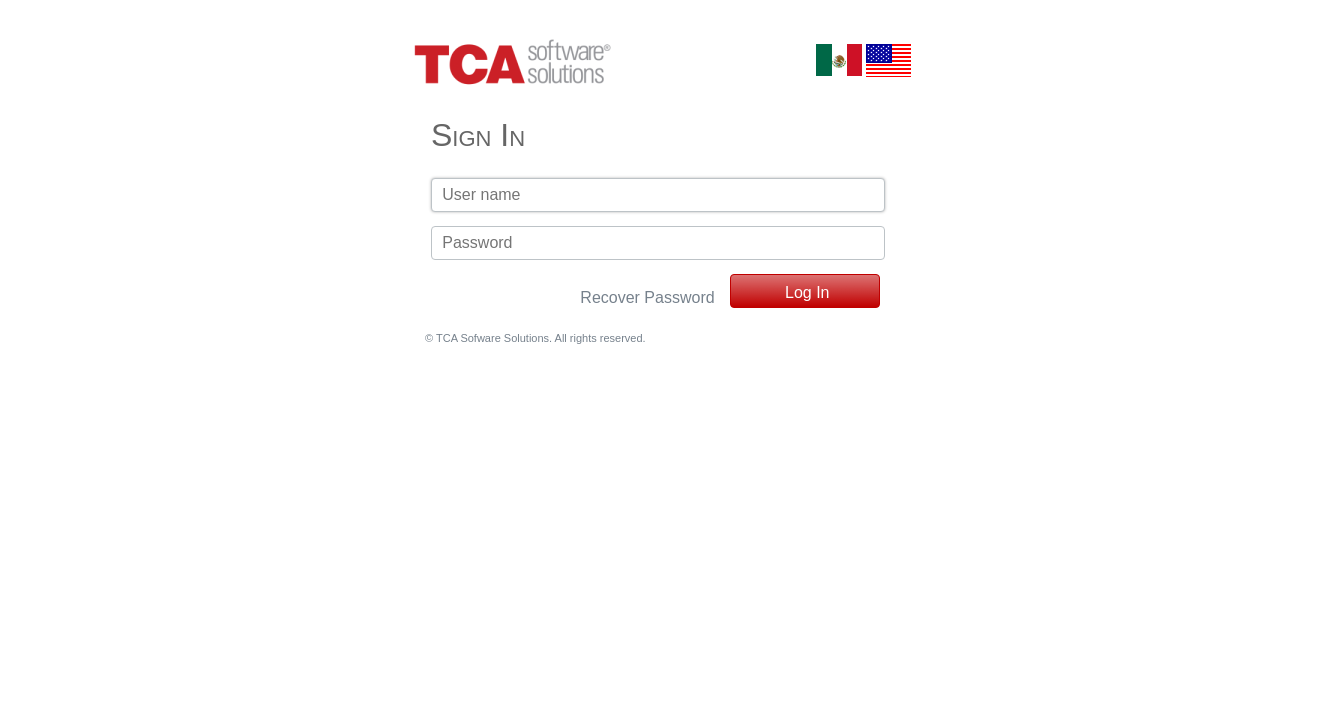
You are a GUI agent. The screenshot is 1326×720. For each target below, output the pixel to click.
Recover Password (647, 297)
